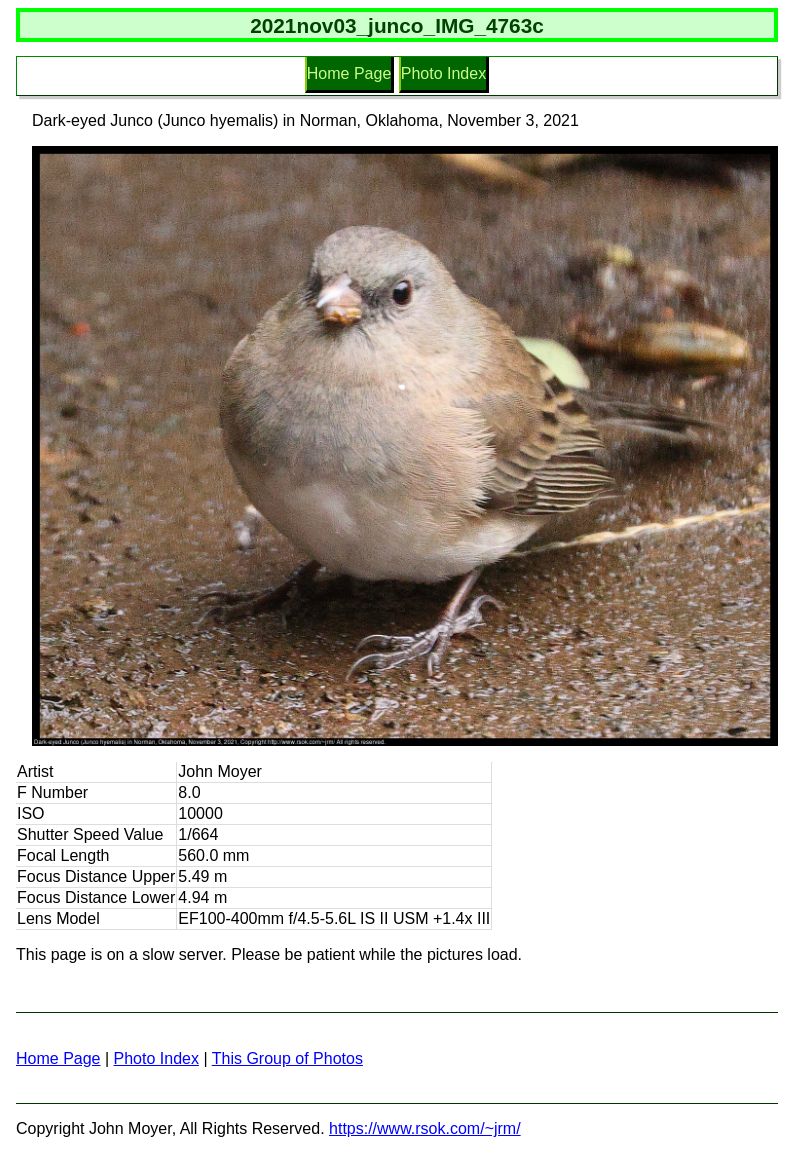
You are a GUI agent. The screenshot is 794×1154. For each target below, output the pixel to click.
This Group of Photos (287, 1058)
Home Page (349, 73)
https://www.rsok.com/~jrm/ (425, 1128)
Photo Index (443, 73)
